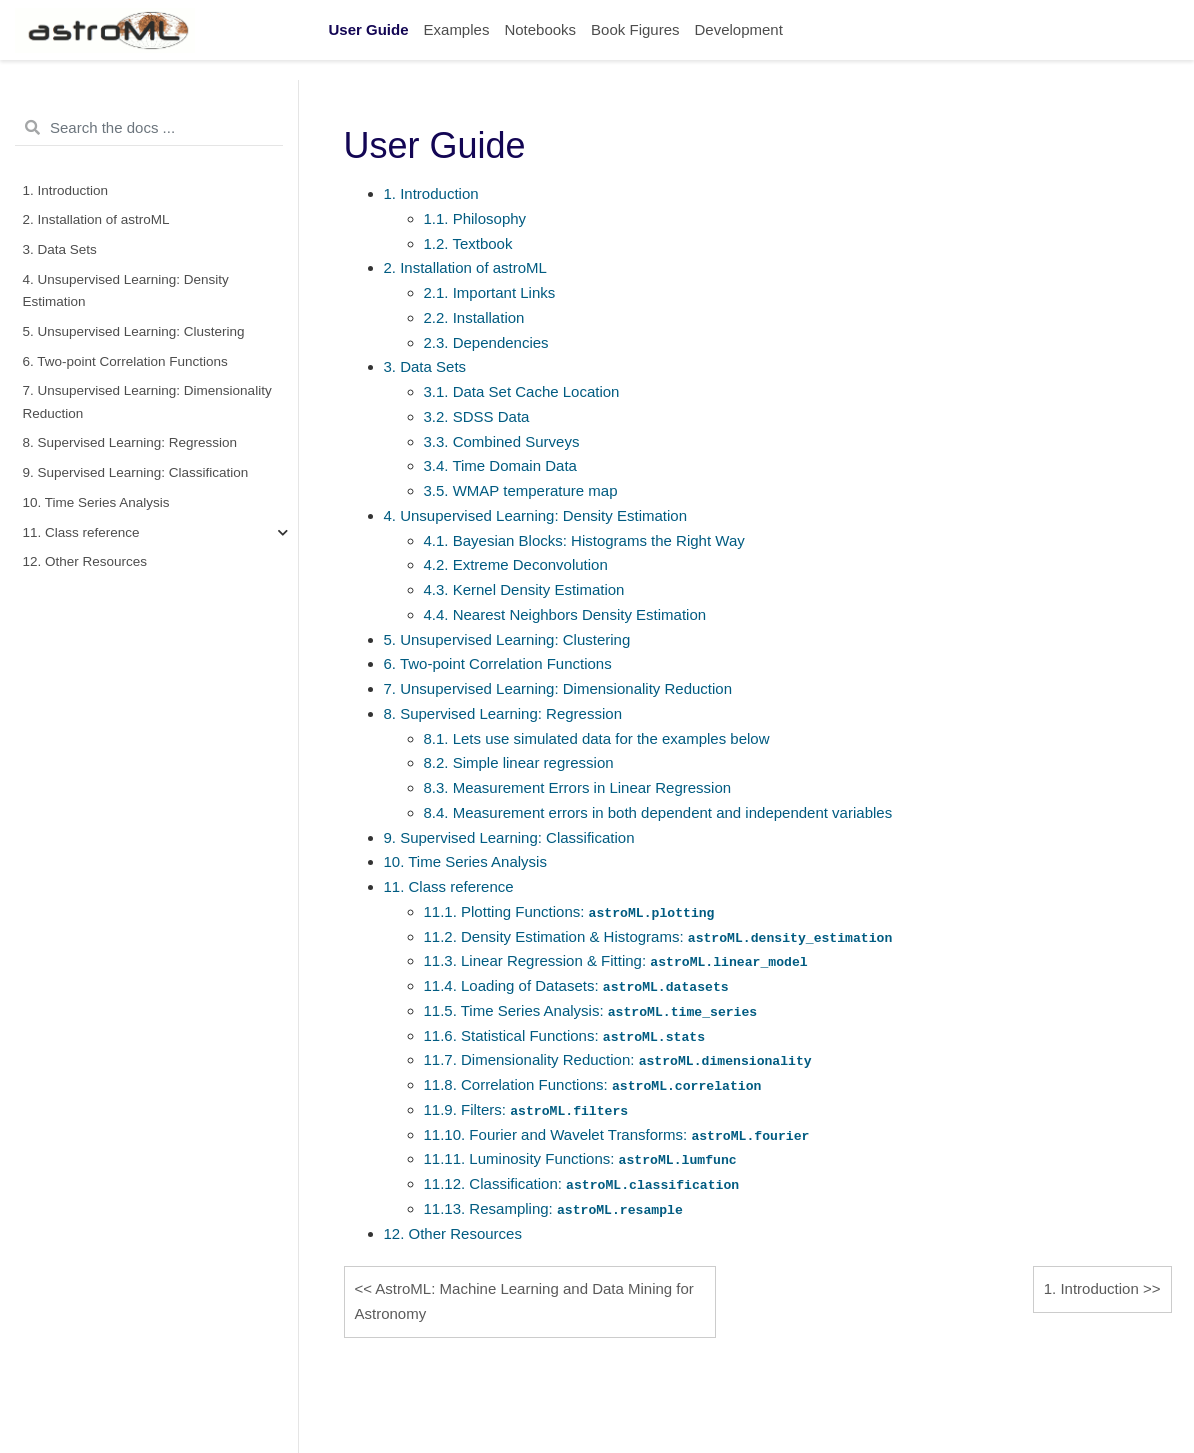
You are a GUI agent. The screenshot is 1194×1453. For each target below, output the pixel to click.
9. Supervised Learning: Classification (136, 472)
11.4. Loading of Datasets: (576, 985)
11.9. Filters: (526, 1109)
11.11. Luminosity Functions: (580, 1158)
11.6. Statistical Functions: (565, 1035)
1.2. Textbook (468, 243)
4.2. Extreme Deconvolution (516, 564)
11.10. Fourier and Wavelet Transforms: (617, 1134)
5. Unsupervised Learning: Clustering (134, 331)
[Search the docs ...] (149, 128)
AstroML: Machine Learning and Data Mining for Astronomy (524, 1301)
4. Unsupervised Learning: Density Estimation (126, 290)
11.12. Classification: (582, 1183)
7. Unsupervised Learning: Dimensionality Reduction (147, 401)
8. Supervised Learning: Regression (130, 442)
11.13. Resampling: (553, 1208)
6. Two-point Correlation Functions (125, 361)
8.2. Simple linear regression (519, 762)
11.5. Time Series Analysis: (591, 1010)
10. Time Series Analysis (96, 502)
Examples (457, 29)
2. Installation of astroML (96, 219)
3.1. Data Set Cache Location (522, 391)
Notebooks (540, 29)
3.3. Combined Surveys (502, 441)
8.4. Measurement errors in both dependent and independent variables (658, 812)
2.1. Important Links (490, 292)
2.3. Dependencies (486, 342)
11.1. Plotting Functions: (569, 911)
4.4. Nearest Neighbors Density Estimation (565, 614)
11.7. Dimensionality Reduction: (618, 1059)
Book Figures (635, 29)
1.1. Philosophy (475, 218)
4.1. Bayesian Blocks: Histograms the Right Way (584, 540)
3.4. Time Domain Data (500, 465)
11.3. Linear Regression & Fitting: (616, 960)
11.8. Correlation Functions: (593, 1084)
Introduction (1091, 1288)
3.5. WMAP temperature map (521, 490)
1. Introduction (66, 190)
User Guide (369, 29)
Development (738, 29)
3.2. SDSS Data (477, 416)
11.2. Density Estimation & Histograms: (658, 936)
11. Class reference (81, 532)
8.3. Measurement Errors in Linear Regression (578, 787)
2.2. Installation (474, 317)
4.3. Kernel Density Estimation (524, 589)
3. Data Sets (60, 249)
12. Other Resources (85, 561)
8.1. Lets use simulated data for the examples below (597, 738)
